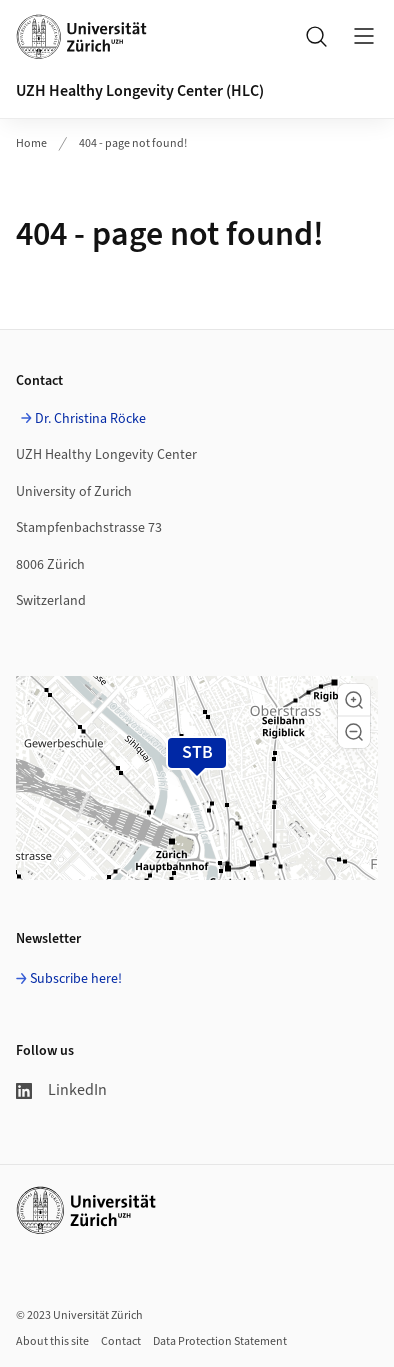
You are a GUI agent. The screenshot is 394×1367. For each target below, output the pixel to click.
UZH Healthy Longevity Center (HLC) (140, 91)
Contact (121, 1341)
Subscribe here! (76, 979)
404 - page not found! (133, 143)
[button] (354, 700)
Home (31, 143)
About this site (52, 1341)
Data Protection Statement (220, 1341)
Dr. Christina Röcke (90, 419)
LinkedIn (61, 1090)
